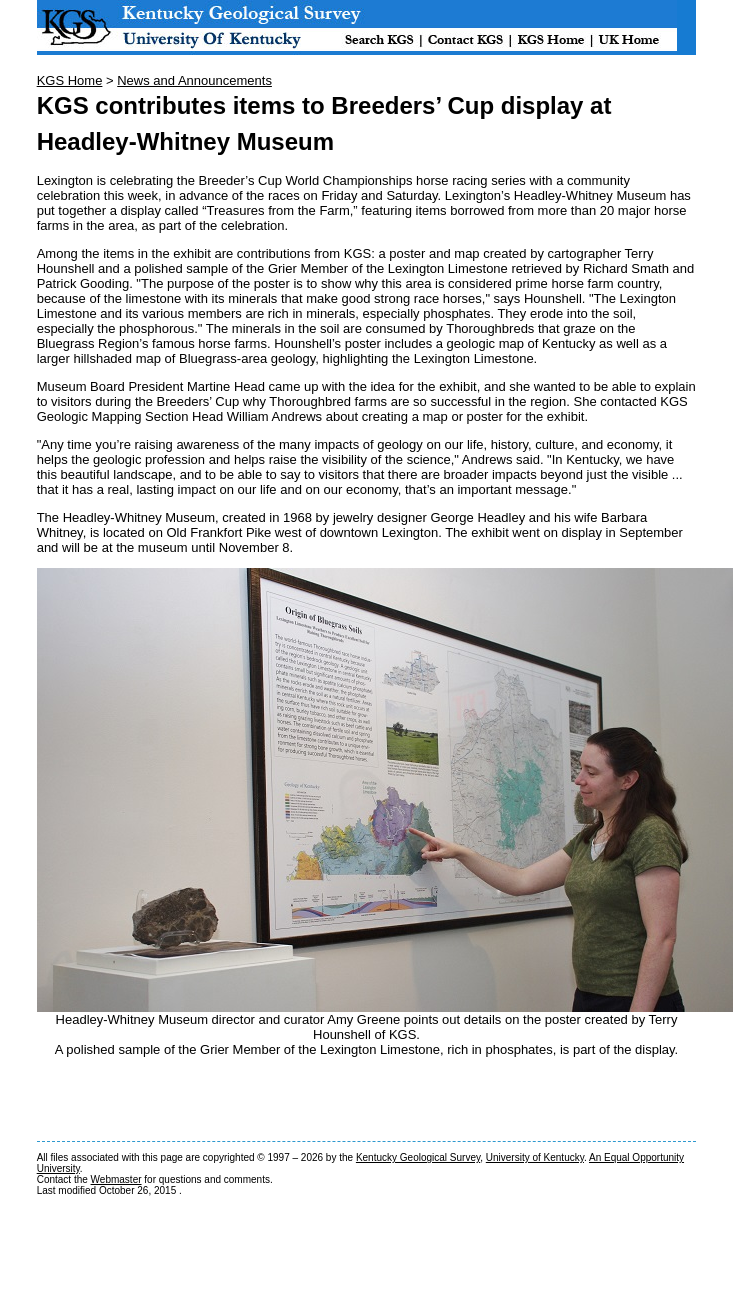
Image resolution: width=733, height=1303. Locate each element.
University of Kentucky (535, 1157)
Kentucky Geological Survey (418, 1157)
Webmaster (116, 1179)
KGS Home (70, 80)
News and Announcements (194, 80)
